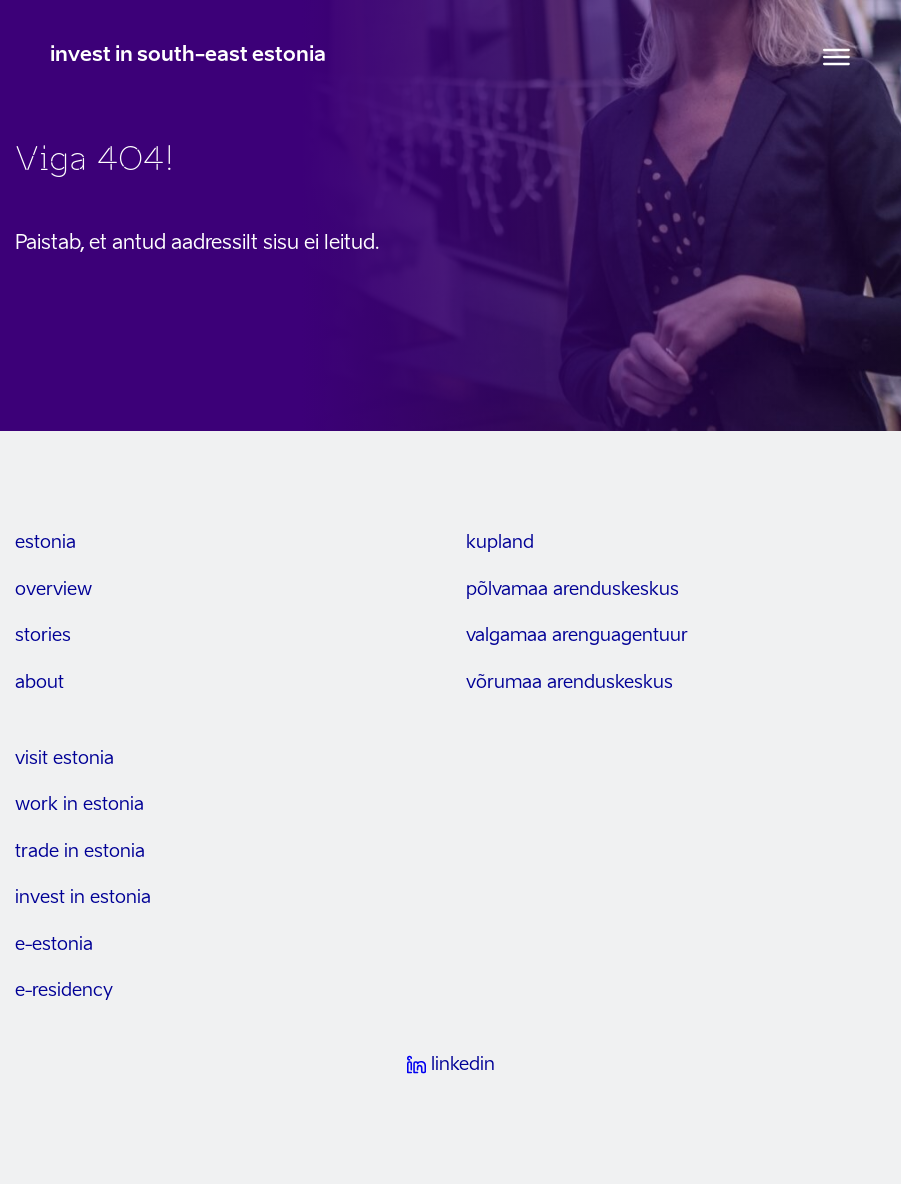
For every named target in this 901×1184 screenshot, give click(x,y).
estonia (45, 543)
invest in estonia (83, 898)
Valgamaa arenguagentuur (577, 636)
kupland (500, 543)
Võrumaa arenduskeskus (569, 683)
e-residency (64, 991)
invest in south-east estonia (188, 56)
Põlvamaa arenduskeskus (572, 590)
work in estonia (79, 805)
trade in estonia (80, 852)
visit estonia (64, 759)
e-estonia (54, 945)
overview (53, 590)
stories (43, 636)
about (39, 683)
